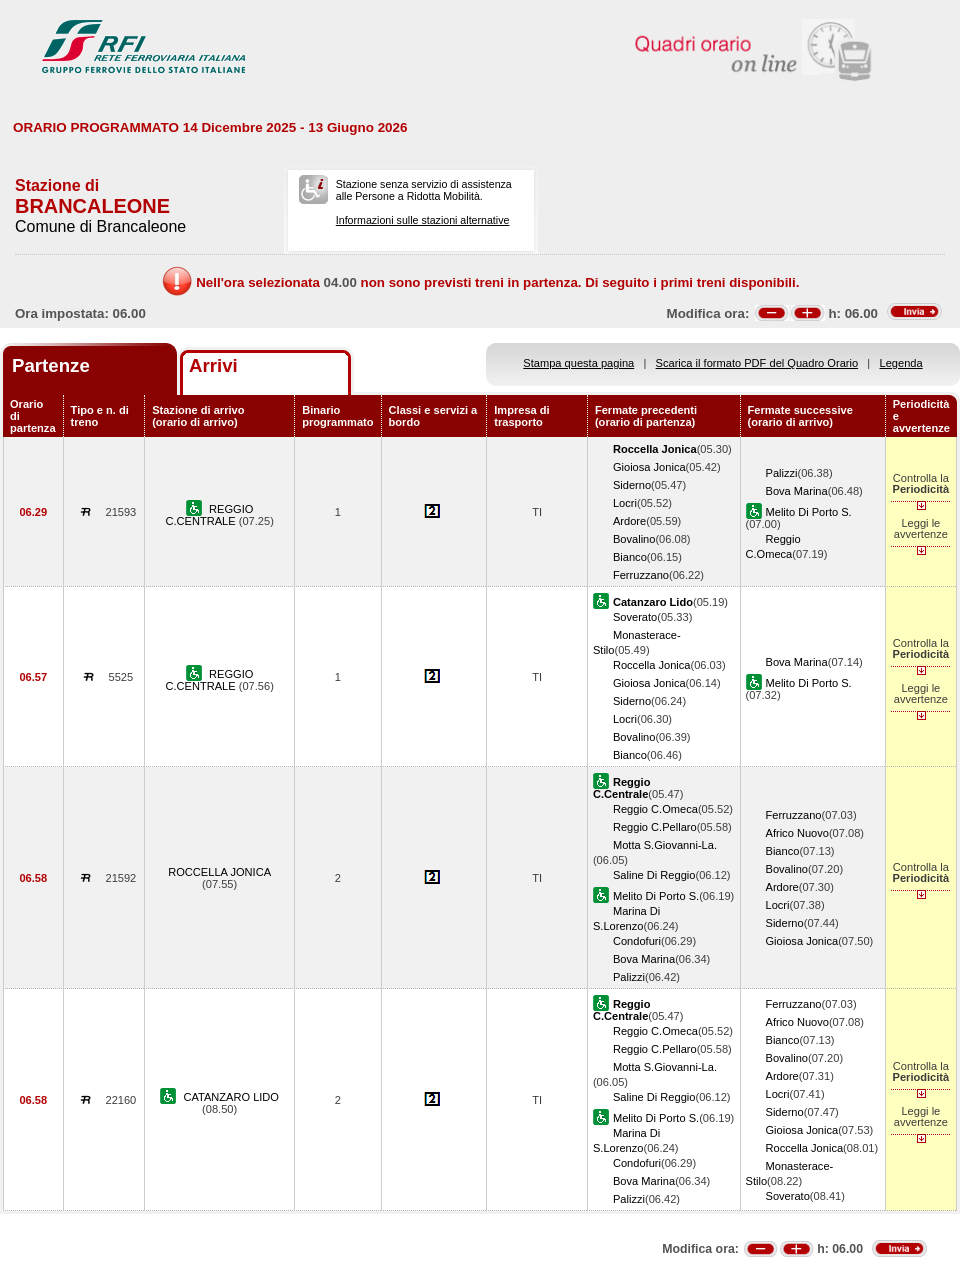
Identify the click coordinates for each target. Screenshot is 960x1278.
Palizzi (782, 473)
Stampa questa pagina (578, 363)
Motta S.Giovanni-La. (665, 845)
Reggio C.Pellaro (655, 827)
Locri (625, 503)
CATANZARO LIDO (231, 1097)
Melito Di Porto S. (809, 512)
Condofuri (637, 941)
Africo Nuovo (797, 833)
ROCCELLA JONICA (219, 872)
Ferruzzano (641, 575)
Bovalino (634, 539)
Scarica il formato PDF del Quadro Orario (757, 363)
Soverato (635, 617)
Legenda (901, 363)
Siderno (632, 485)
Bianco (630, 557)
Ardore (629, 521)
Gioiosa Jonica (649, 467)
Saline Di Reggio (654, 875)
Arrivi (213, 365)
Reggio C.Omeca (655, 809)
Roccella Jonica (652, 665)
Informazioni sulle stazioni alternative (423, 220)
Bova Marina (797, 491)
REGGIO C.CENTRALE (209, 515)
